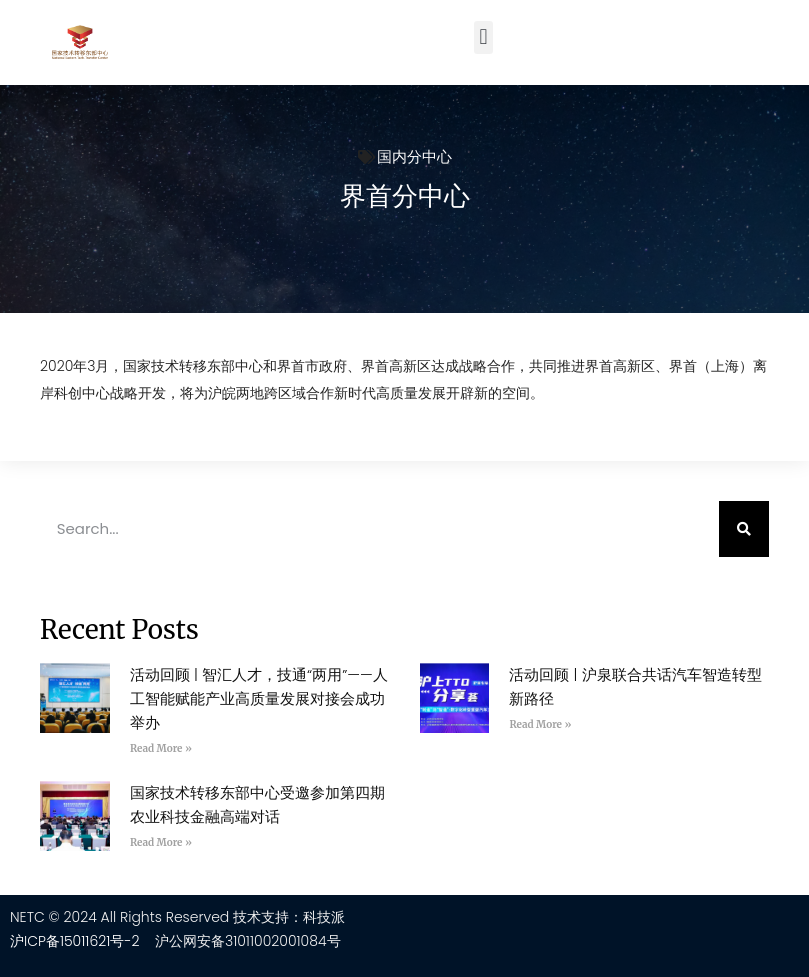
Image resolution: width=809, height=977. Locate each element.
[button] (483, 37)
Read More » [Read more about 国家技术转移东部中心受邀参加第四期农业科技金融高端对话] (161, 842)
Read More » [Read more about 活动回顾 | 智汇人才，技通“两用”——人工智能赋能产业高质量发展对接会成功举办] (161, 748)
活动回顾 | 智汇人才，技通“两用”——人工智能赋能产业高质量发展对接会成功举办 (259, 698)
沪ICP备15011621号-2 (75, 941)
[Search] (744, 529)
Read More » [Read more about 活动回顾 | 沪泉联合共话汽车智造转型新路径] (540, 724)
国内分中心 (414, 156)
